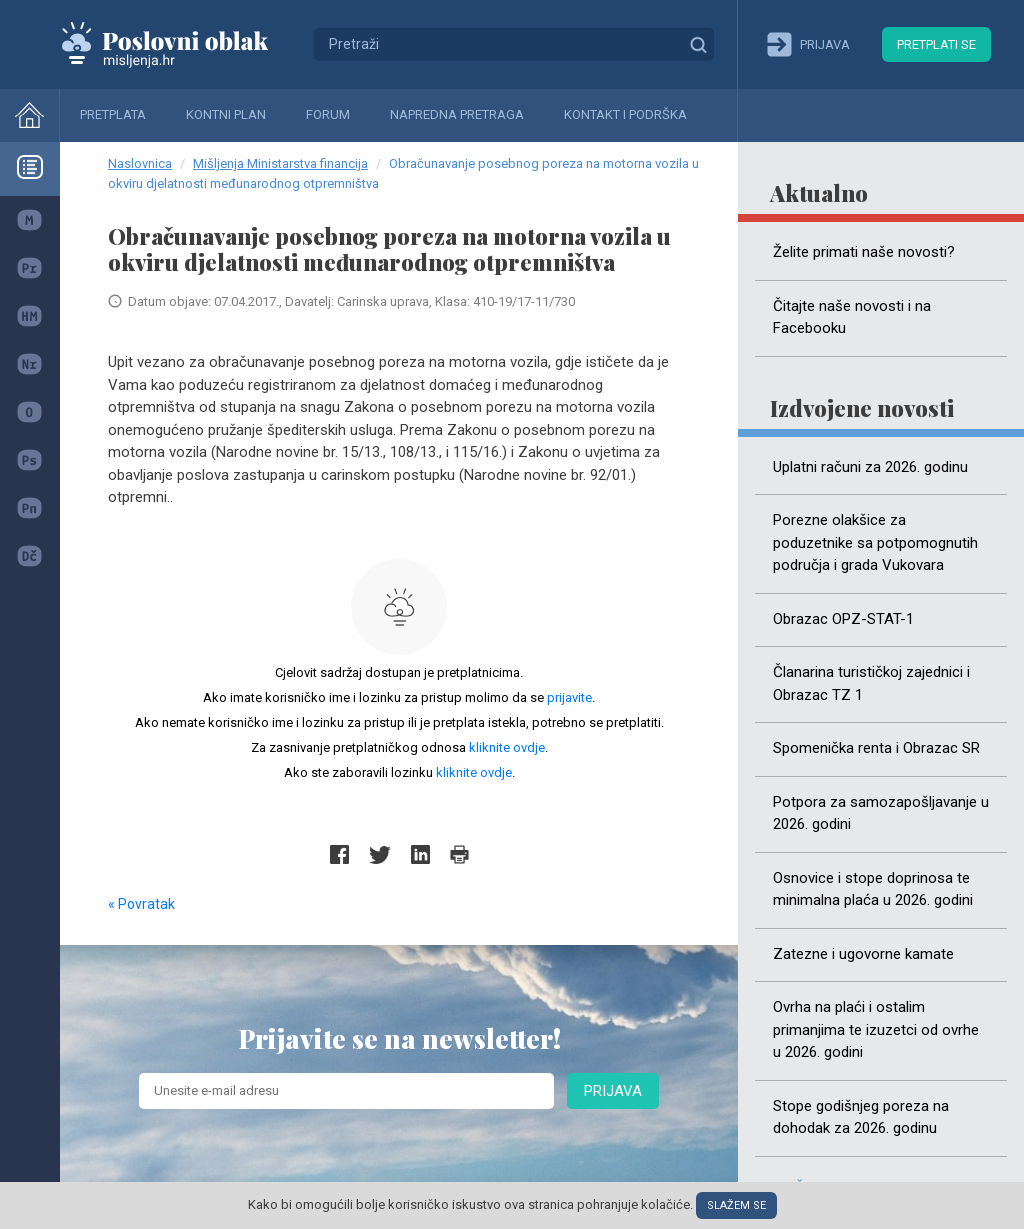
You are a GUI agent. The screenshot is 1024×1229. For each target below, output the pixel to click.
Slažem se (736, 1205)
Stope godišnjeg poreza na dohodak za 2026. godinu (861, 1117)
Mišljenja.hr (180, 44)
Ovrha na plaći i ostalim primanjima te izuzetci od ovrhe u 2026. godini (876, 1029)
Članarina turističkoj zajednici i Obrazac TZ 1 (871, 683)
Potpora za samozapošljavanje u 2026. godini (881, 813)
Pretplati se (936, 44)
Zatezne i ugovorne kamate (863, 954)
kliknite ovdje (507, 747)
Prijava (613, 1091)
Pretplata (113, 114)
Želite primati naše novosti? (864, 252)
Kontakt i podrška (625, 114)
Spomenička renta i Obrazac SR (876, 748)
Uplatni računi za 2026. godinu (870, 467)
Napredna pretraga (457, 114)
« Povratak (141, 904)
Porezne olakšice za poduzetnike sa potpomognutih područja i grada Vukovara (875, 542)
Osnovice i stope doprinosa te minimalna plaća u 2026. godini (873, 889)
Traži (698, 44)
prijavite (569, 697)
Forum (328, 114)
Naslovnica (140, 163)
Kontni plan (226, 114)
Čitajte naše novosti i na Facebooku (852, 317)
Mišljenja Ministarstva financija (280, 163)
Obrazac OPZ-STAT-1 (843, 619)
